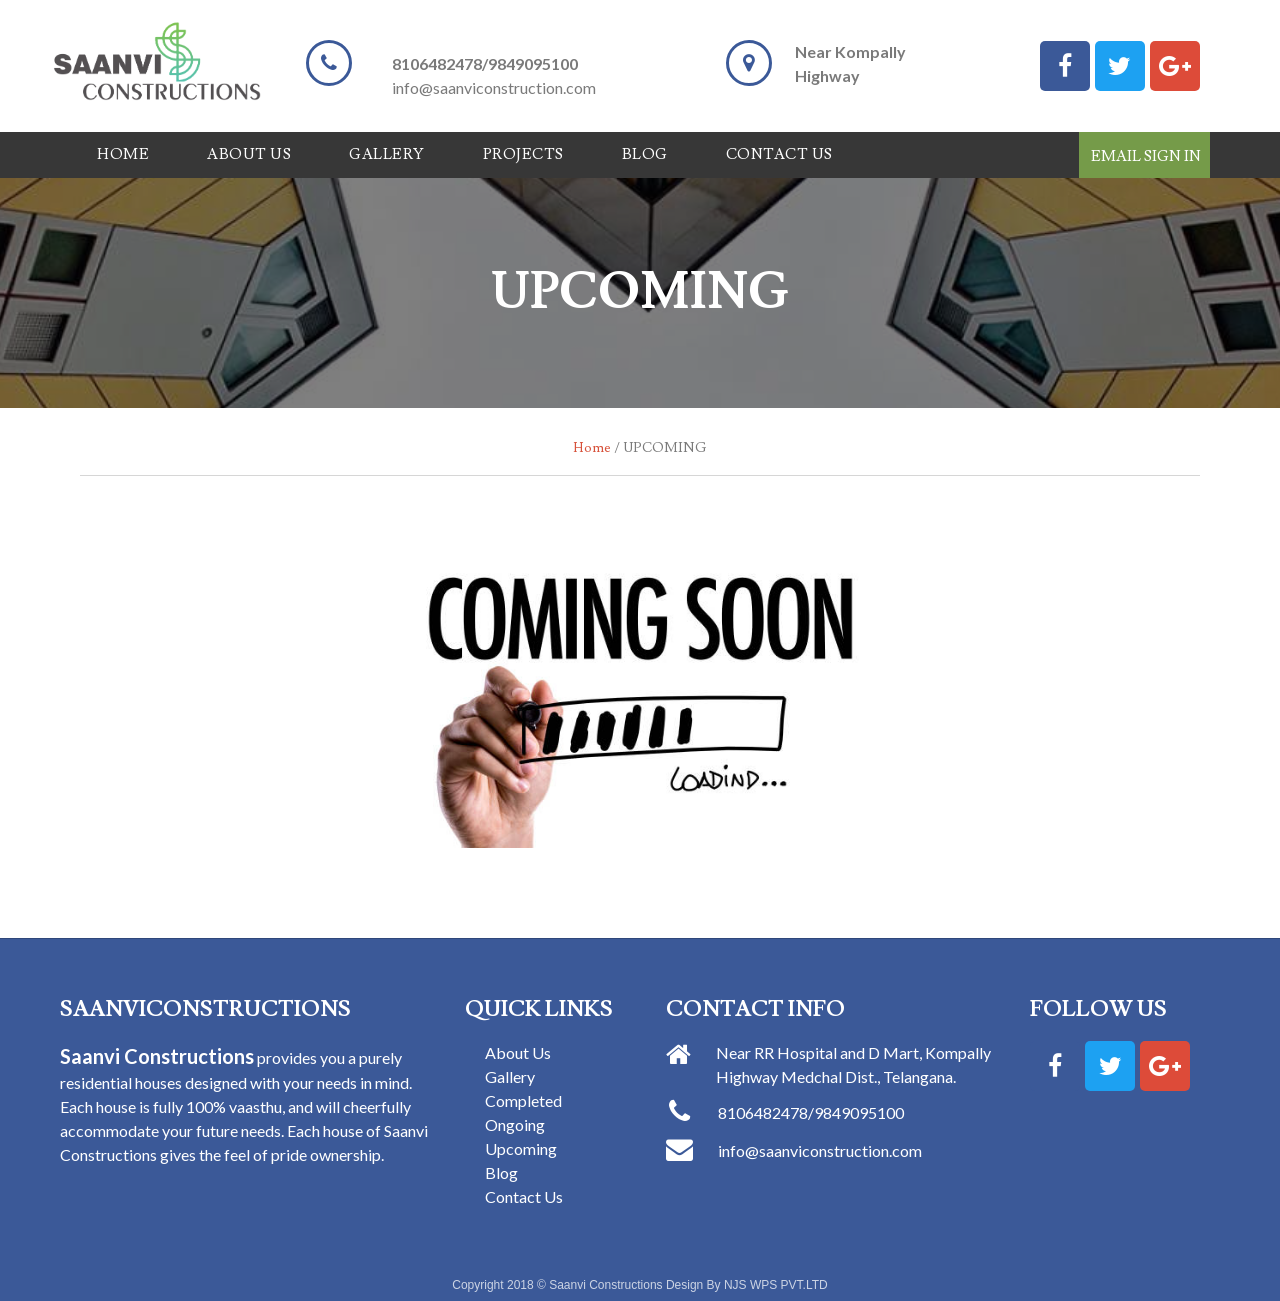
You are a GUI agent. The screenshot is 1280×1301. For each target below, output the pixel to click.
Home (123, 154)
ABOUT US (249, 154)
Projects (523, 154)
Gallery (387, 154)
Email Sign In (1146, 156)
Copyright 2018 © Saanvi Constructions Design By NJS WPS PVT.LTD (639, 1285)
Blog (645, 154)
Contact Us (779, 154)
